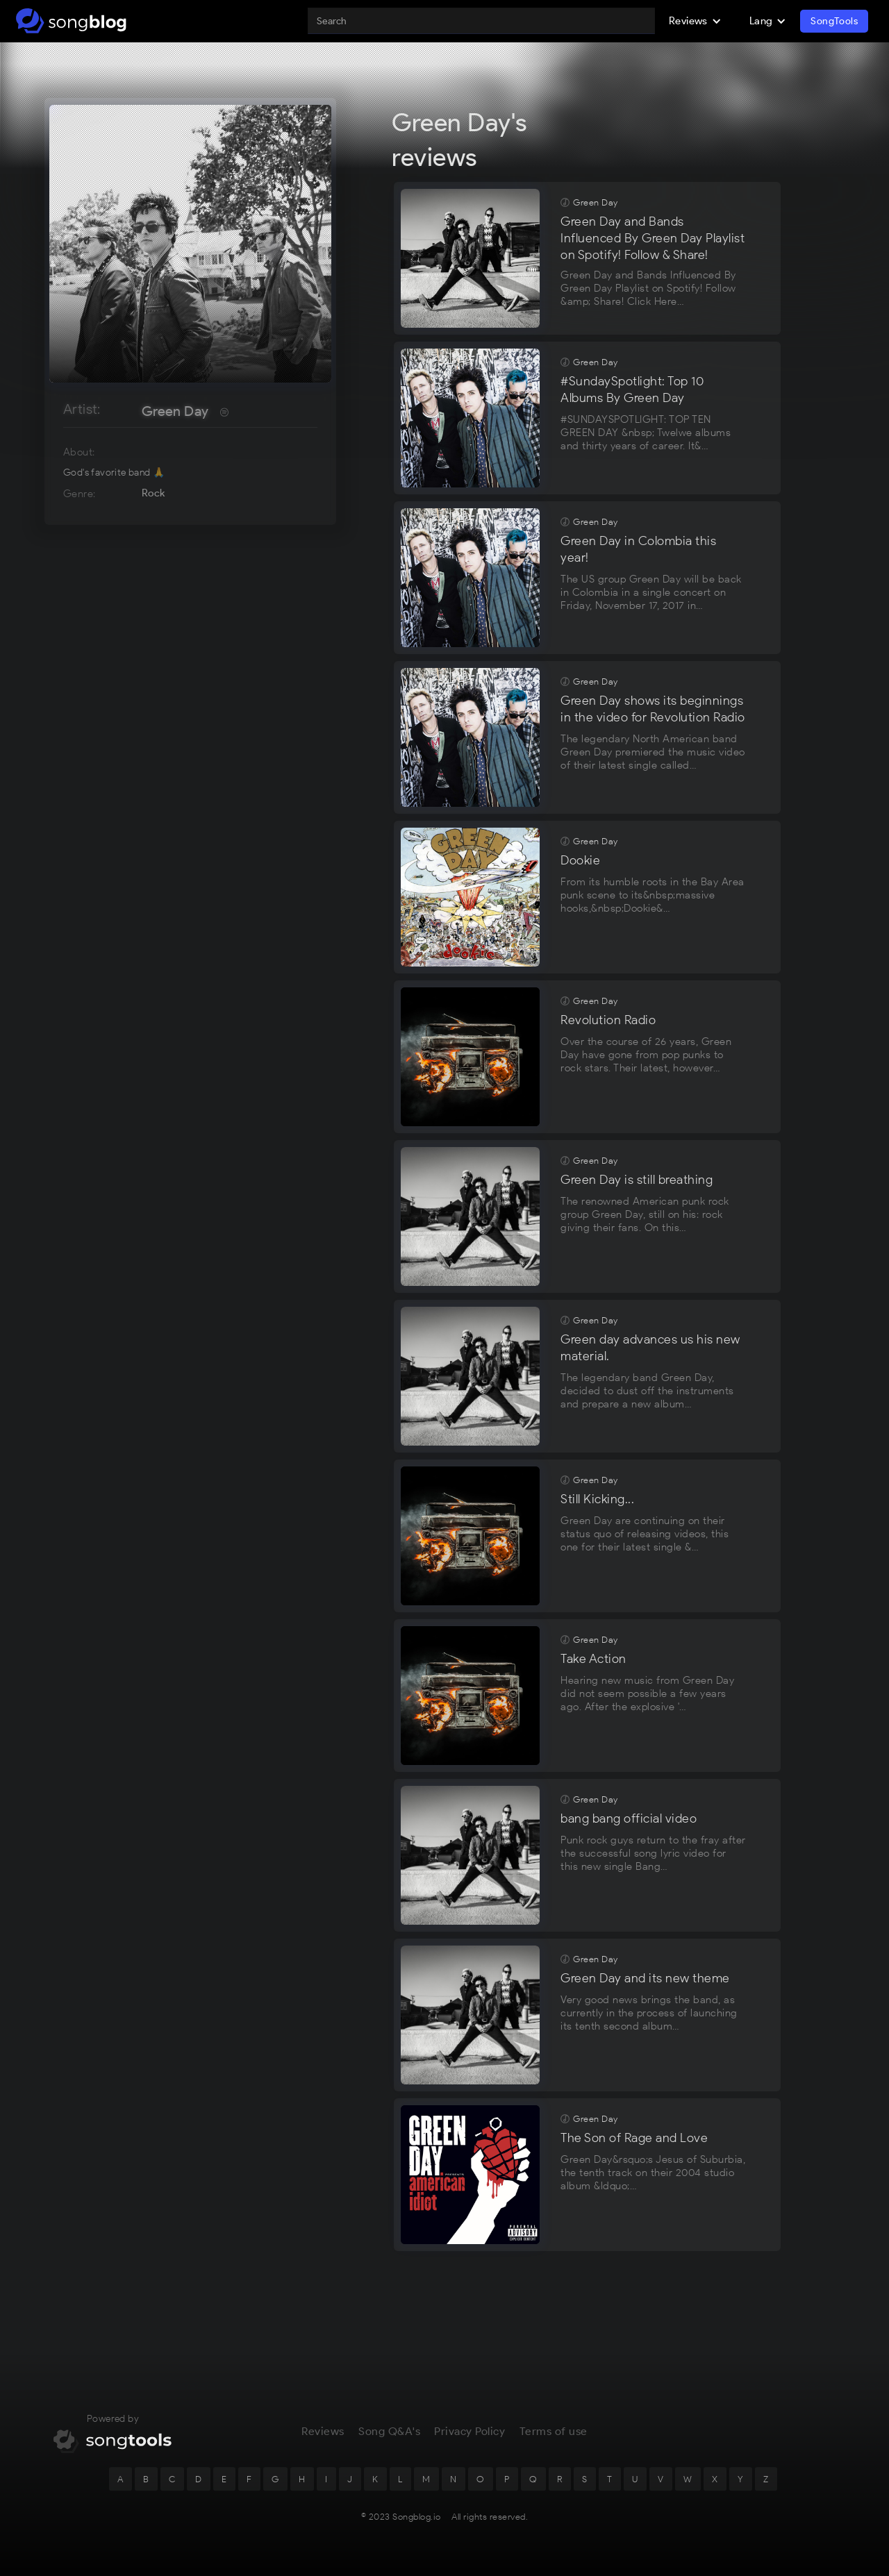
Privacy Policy (469, 2438)
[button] (695, 21)
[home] (71, 20)
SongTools (834, 21)
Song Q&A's (389, 2438)
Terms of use (554, 2438)
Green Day (175, 411)
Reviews (322, 2438)
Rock (153, 493)
